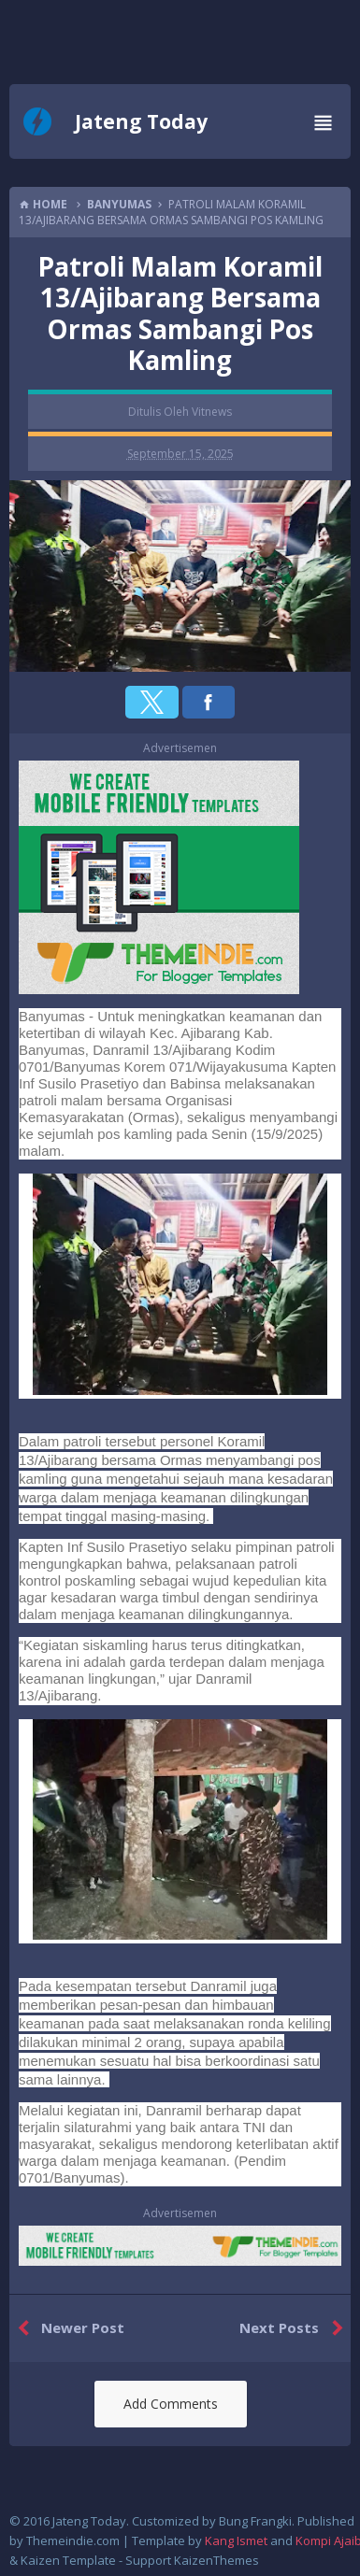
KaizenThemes (216, 2560)
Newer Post (66, 2328)
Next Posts (295, 2328)
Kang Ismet (236, 2540)
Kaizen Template (68, 2560)
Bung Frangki (255, 2520)
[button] (152, 702)
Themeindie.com (73, 2540)
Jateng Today (141, 121)
